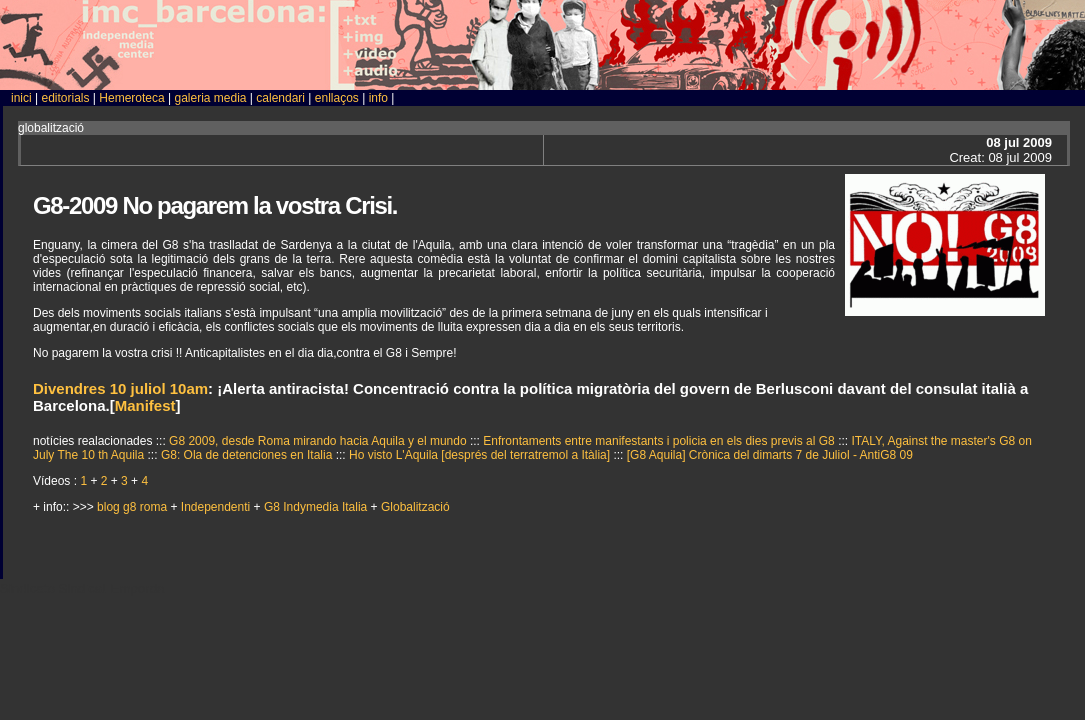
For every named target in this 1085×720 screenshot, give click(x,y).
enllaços (337, 98)
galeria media (210, 98)
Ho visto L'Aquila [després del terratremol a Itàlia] (481, 455)
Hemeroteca (131, 98)
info (378, 98)
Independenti (217, 507)
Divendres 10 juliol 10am (120, 388)
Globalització (415, 507)
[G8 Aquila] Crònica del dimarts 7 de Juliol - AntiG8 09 (770, 455)
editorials (65, 98)
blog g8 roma (133, 507)
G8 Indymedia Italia (317, 507)
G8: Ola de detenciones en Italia (248, 455)
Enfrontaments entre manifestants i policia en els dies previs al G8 (660, 441)
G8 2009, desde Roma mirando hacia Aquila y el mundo (319, 441)
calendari (280, 98)
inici (21, 98)
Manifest (145, 405)
